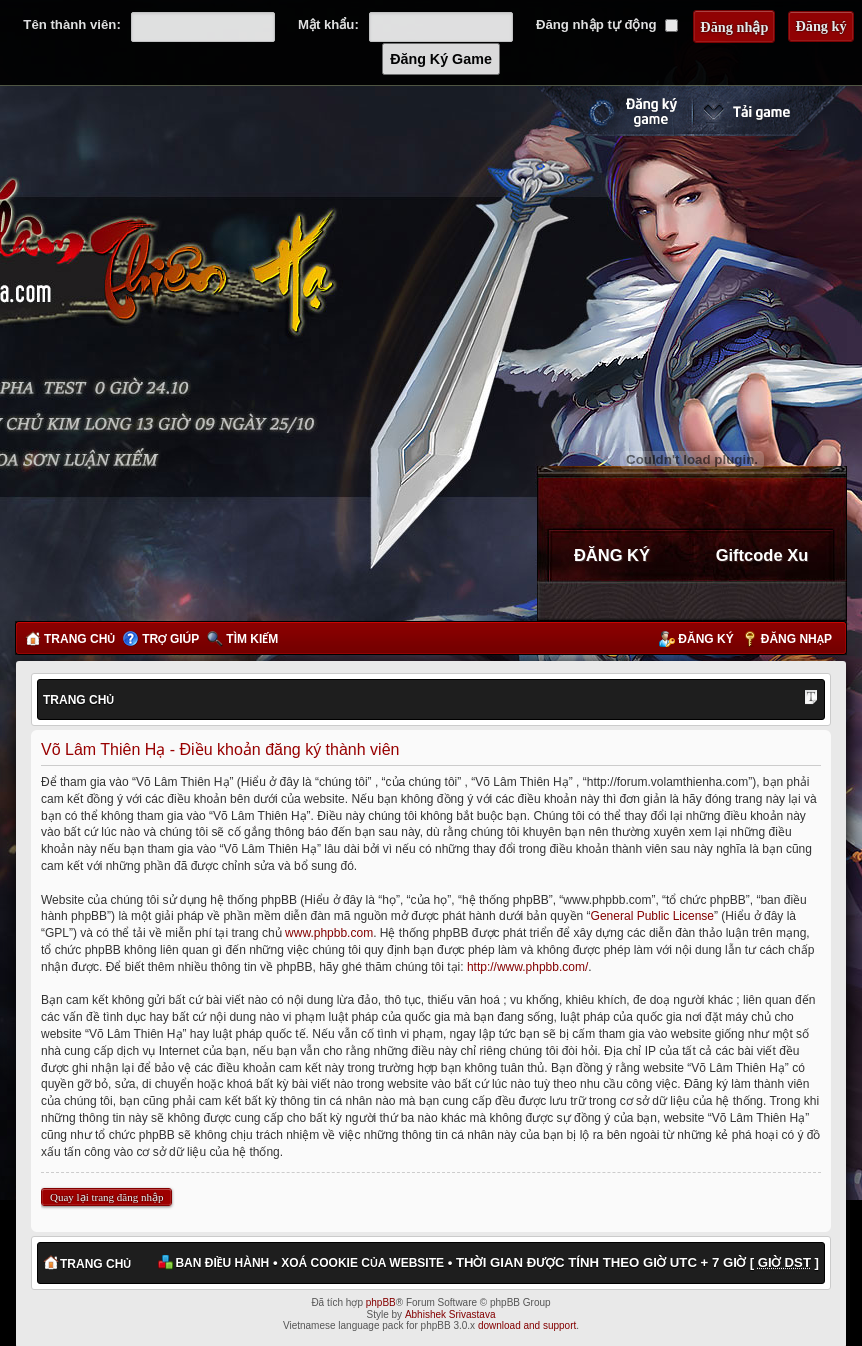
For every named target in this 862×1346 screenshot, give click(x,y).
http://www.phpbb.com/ (527, 967)
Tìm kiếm (252, 639)
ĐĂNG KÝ (612, 555)
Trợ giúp (170, 639)
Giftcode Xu (762, 555)
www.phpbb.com (329, 933)
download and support (527, 1325)
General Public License (652, 916)
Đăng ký (705, 639)
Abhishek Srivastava (450, 1314)
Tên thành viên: (71, 24)
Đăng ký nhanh (613, 111)
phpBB (381, 1302)
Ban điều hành (222, 1263)
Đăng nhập (796, 639)
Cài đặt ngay (769, 111)
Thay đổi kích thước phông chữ (811, 699)
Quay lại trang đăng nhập (106, 1197)
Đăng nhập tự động (607, 24)
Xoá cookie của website (362, 1263)
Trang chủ (79, 639)
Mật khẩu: (328, 24)
